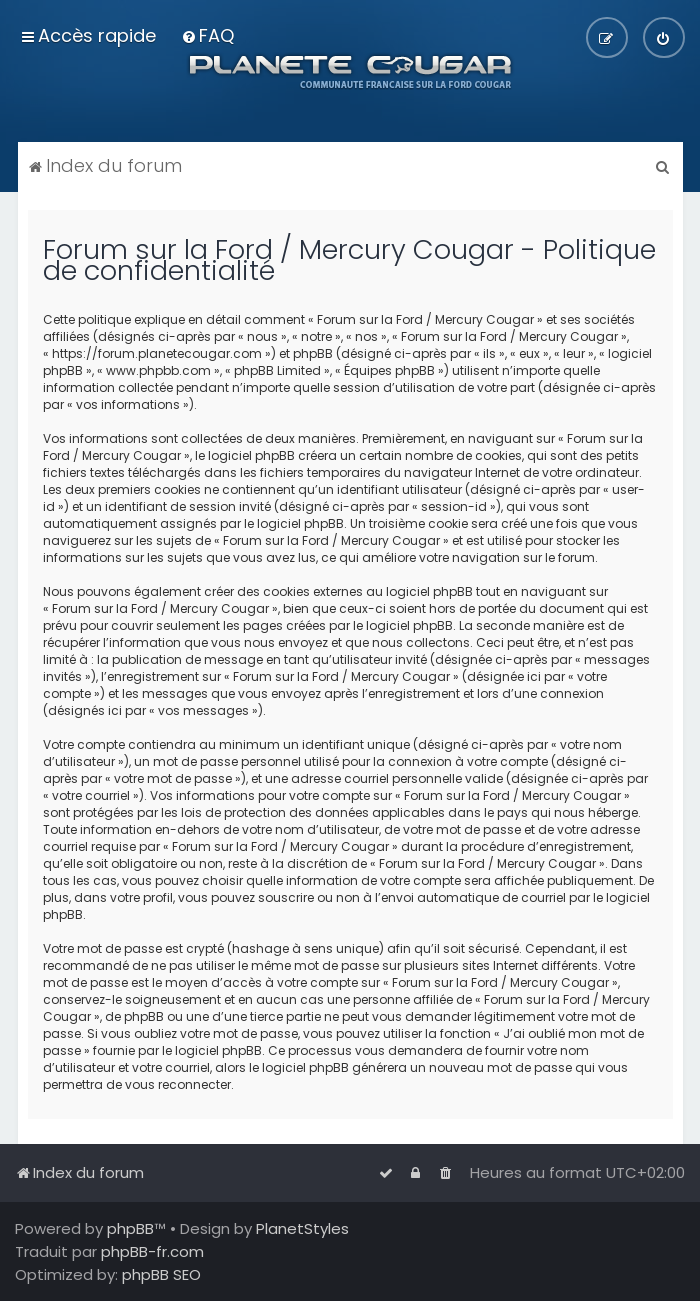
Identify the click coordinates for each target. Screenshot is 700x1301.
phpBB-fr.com (152, 1251)
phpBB (130, 1228)
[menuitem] (207, 35)
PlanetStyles (302, 1228)
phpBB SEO (161, 1274)
